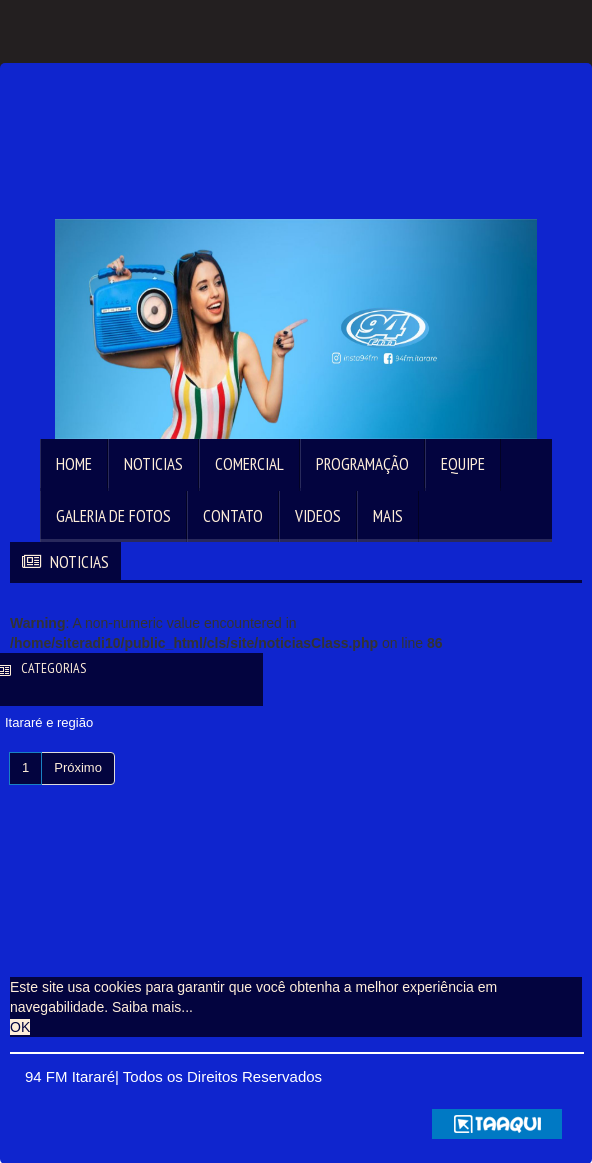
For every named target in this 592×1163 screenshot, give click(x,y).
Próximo (78, 767)
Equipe (463, 464)
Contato (233, 516)
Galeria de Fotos (113, 516)
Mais (388, 516)
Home (74, 464)
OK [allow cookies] (20, 1027)
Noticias (153, 464)
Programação (362, 464)
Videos (318, 516)
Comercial (249, 464)
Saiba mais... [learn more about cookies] (152, 1007)
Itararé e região (49, 722)
